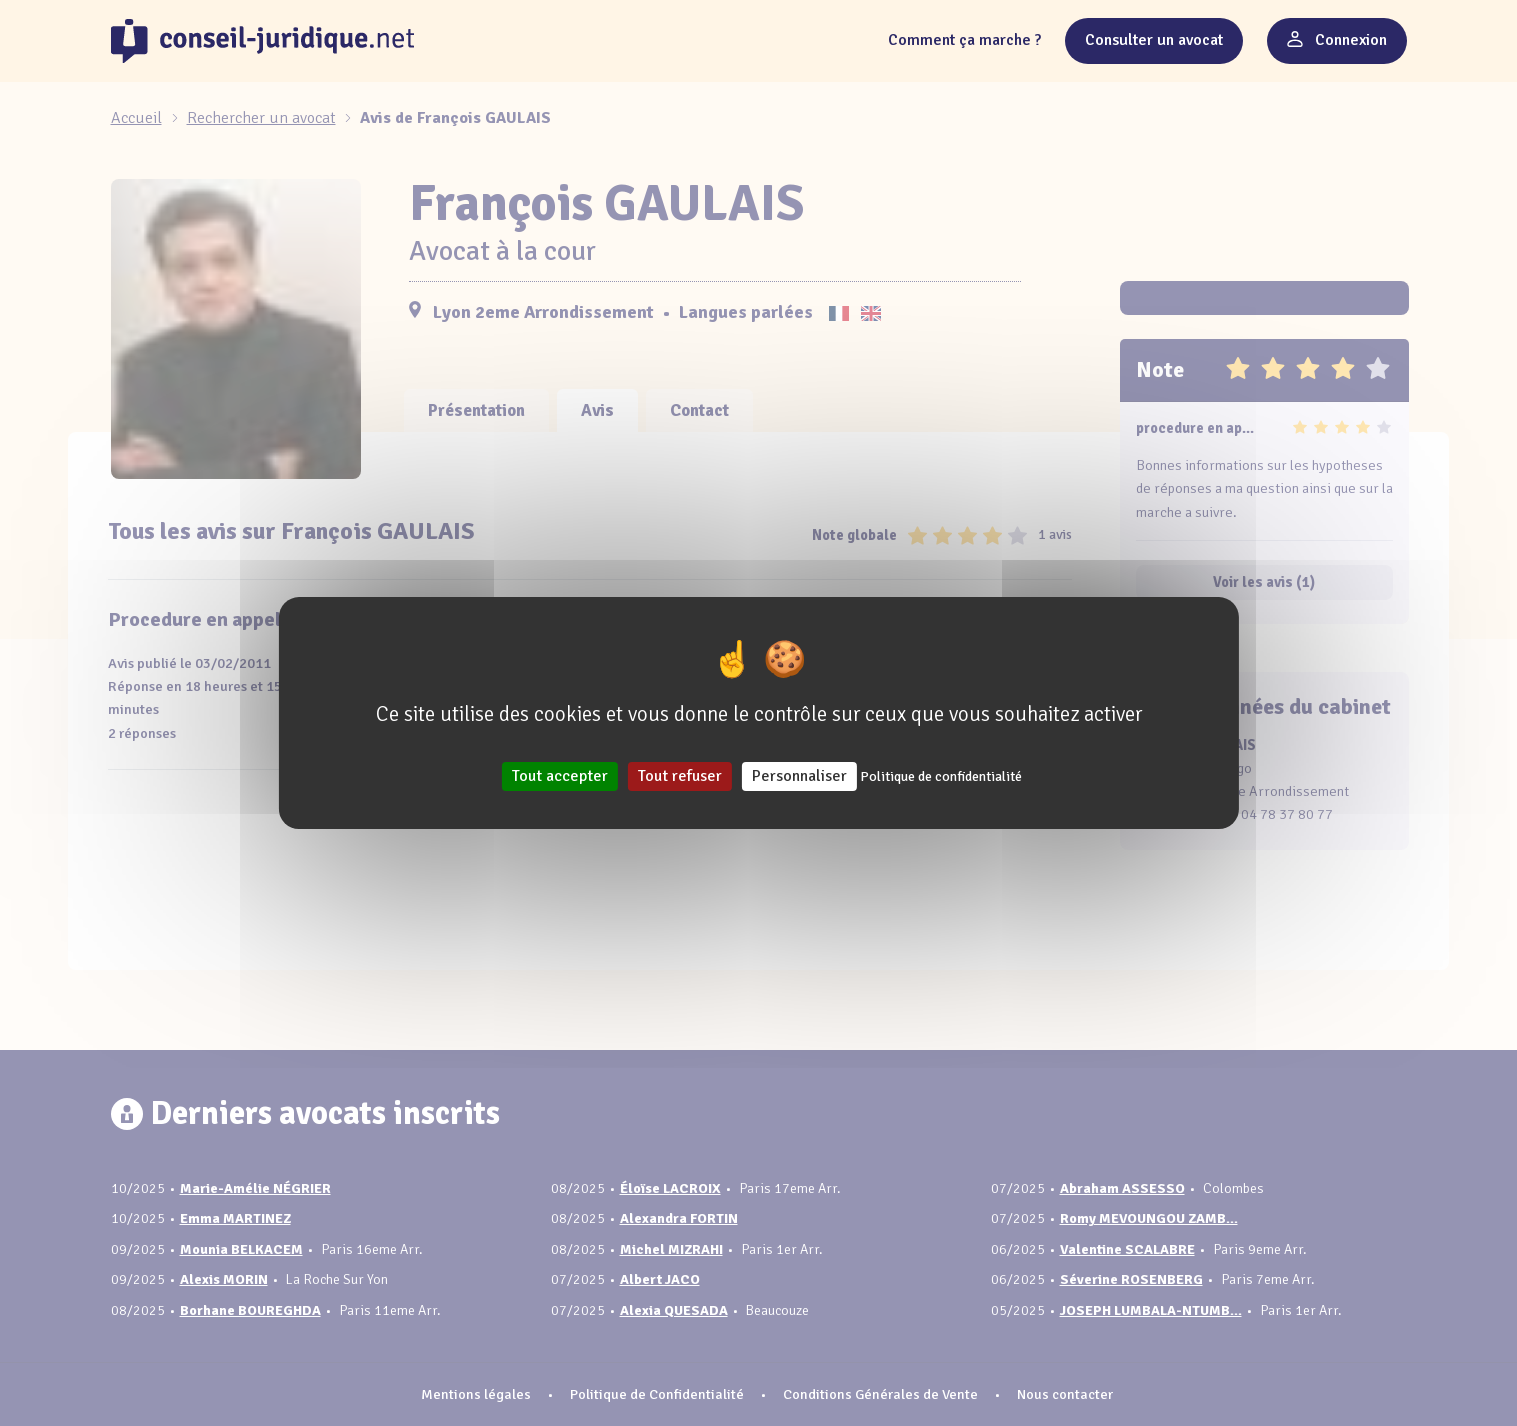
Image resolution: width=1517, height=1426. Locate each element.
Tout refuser (680, 776)
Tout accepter (560, 776)
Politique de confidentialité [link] (941, 776)
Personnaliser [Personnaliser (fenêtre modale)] (799, 776)
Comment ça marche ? (964, 40)
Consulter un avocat (1154, 40)
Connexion (1337, 40)
